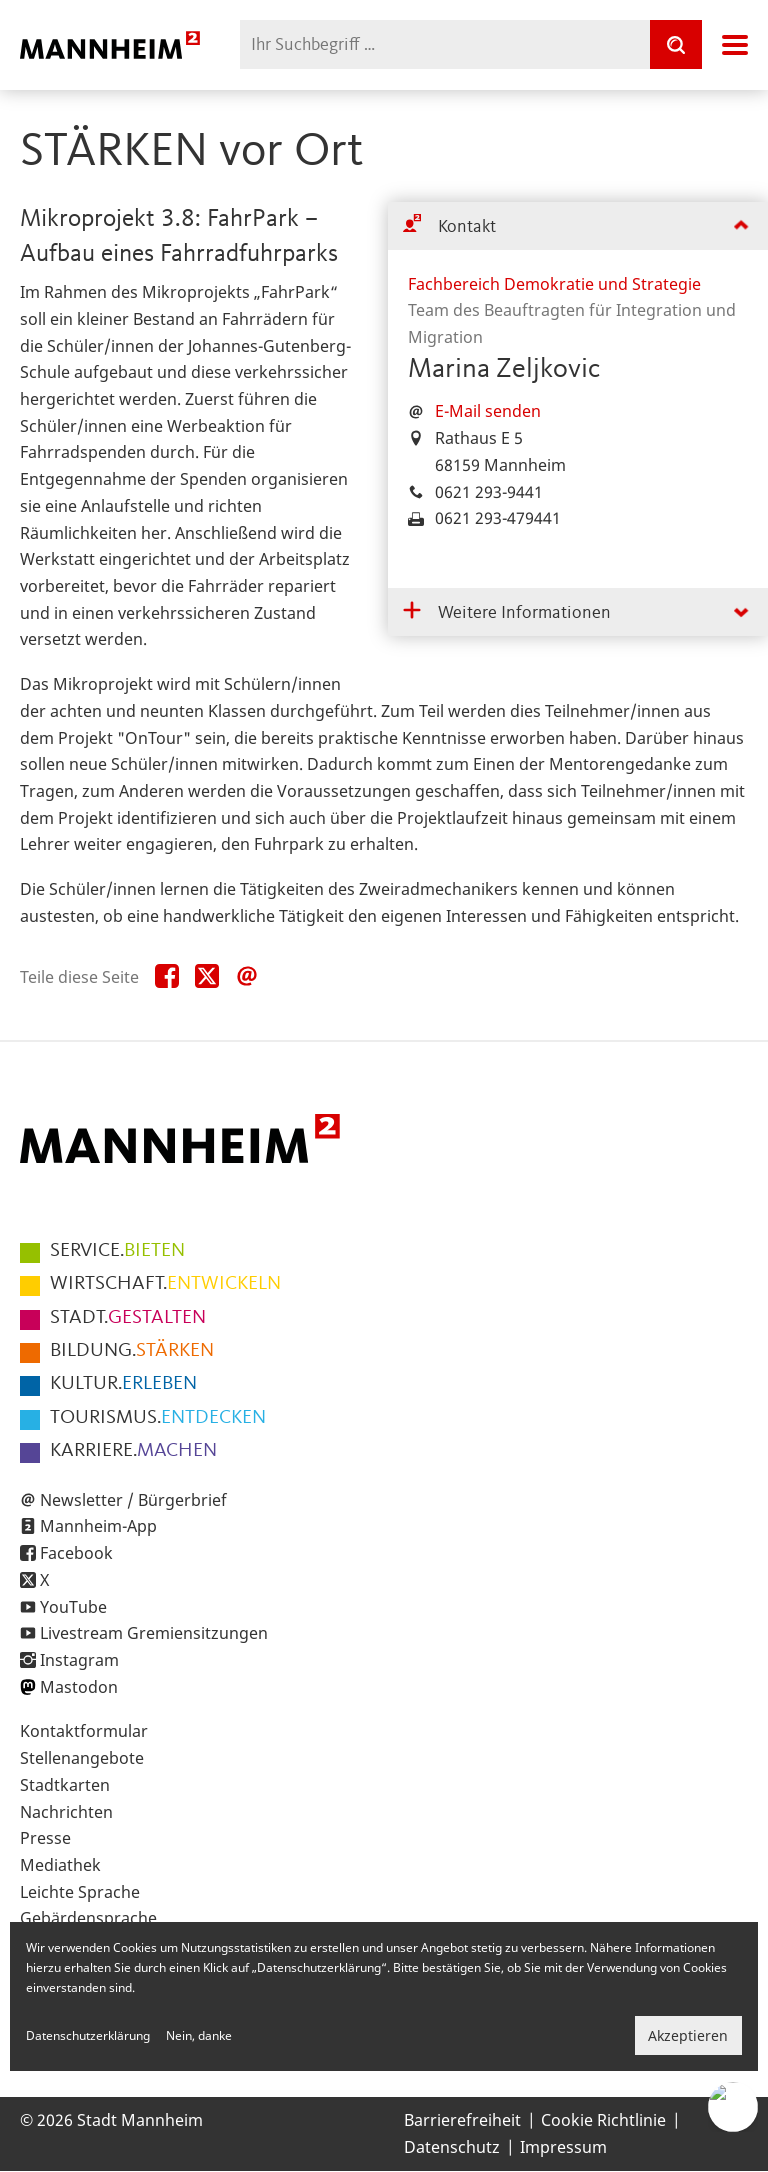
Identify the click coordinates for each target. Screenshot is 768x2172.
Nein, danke (199, 2035)
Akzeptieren (688, 2035)
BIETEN (117, 1251)
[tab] (578, 226)
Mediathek (60, 1865)
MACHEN (133, 1451)
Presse (45, 1838)
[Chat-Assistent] (733, 2107)
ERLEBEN (123, 1384)
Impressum (563, 2147)
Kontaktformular (84, 1731)
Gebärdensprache (88, 1918)
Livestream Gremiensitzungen (154, 1633)
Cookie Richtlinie (603, 2120)
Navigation (735, 45)
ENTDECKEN (158, 1418)
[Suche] (676, 44)
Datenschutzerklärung (88, 2035)
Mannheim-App (98, 1526)
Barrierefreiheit (462, 2120)
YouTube (73, 1607)
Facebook (76, 1553)
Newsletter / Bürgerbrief (133, 1500)
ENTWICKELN (165, 1284)
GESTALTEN (128, 1318)
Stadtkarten (65, 1785)
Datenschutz (452, 2147)
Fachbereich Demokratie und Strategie (554, 284)
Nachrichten (66, 1812)
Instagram (79, 1660)
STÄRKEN (132, 1351)
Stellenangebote (82, 1758)
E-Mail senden (488, 411)
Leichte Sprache (80, 1892)
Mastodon (79, 1687)
